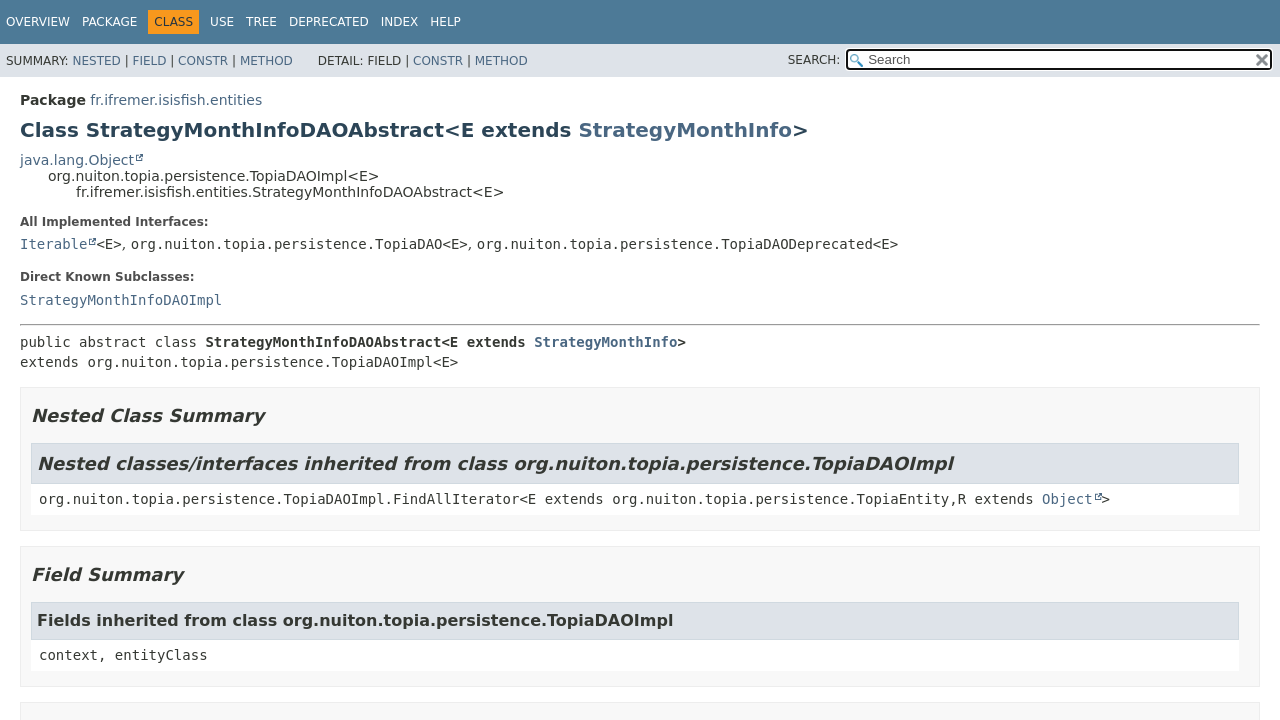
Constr (203, 61)
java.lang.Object (77, 160)
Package (109, 22)
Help (445, 22)
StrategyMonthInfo (685, 130)
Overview (38, 22)
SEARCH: (814, 60)
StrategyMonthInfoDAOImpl (121, 300)
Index (400, 22)
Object (1067, 499)
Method (266, 61)
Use (222, 22)
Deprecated (329, 22)
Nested (96, 61)
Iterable (53, 244)
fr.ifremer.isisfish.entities (176, 100)
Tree (261, 22)
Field (149, 61)
